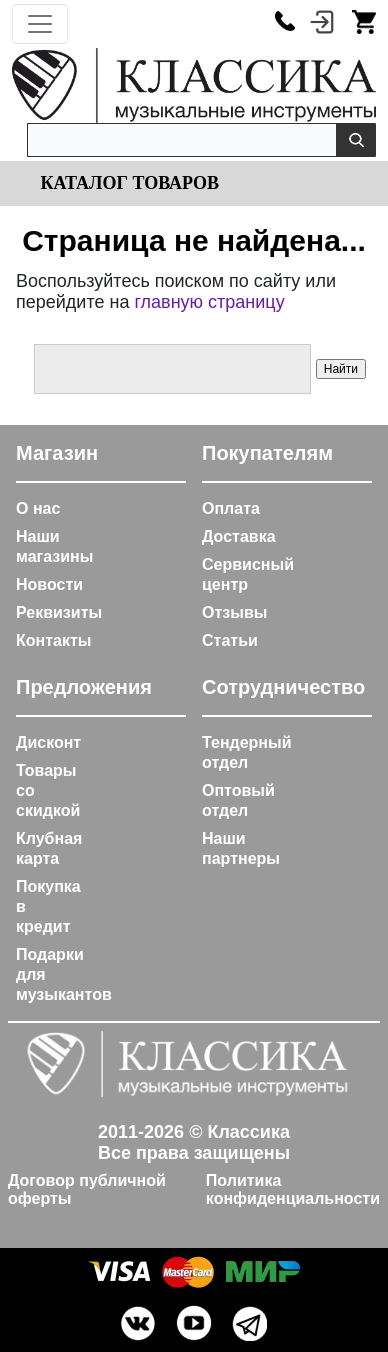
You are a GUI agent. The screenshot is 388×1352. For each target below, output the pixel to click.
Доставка (239, 536)
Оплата (231, 508)
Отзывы (234, 612)
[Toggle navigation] (40, 24)
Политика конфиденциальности (293, 1189)
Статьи (230, 640)
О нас (38, 508)
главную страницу (209, 302)
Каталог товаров (127, 183)
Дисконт (48, 742)
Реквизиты (59, 612)
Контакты (53, 640)
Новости (49, 584)
